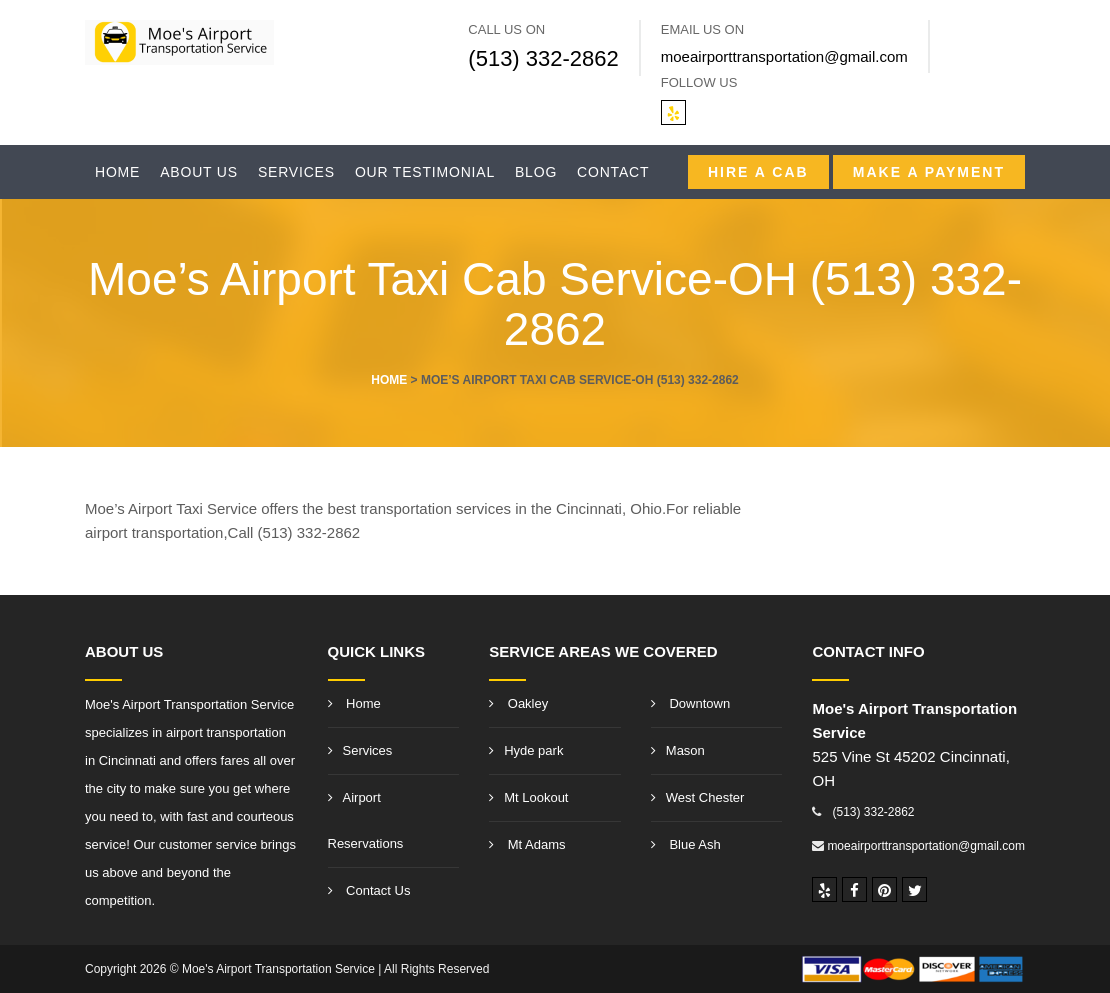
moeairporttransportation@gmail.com (784, 56)
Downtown (690, 703)
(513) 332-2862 (543, 58)
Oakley (518, 703)
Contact (613, 172)
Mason (678, 750)
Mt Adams (527, 844)
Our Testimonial (425, 172)
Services (296, 172)
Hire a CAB (758, 172)
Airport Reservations (366, 820)
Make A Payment (929, 172)
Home (117, 172)
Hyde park (526, 750)
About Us (199, 172)
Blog (536, 172)
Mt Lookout (528, 797)
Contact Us (369, 890)
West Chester (698, 797)
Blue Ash (686, 844)
